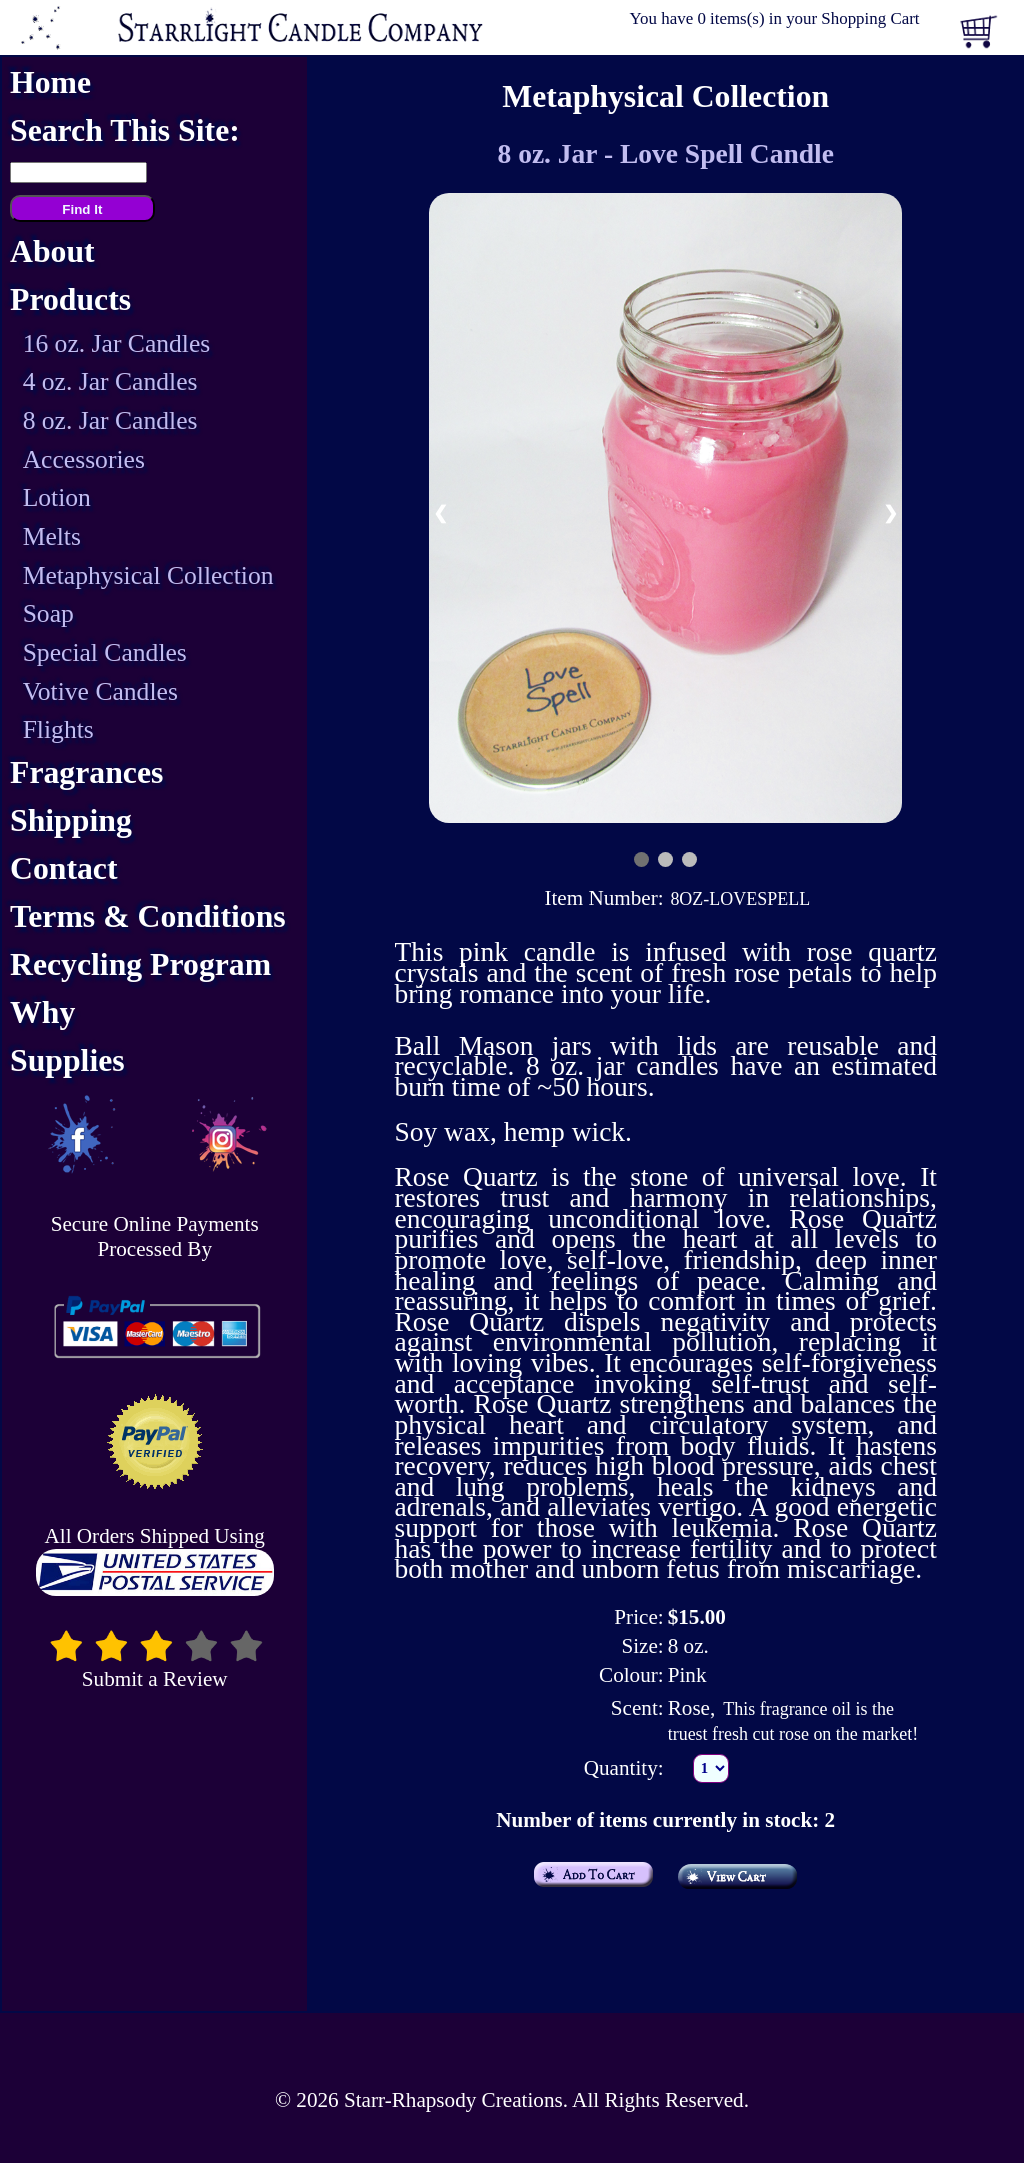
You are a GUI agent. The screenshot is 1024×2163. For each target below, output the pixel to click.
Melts (52, 536)
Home (50, 82)
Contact (64, 868)
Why (42, 1012)
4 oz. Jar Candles (110, 381)
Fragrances (86, 772)
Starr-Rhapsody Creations (453, 2100)
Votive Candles (100, 691)
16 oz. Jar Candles (117, 343)
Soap (48, 613)
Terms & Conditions (148, 916)
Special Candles (105, 652)
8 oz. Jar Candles (110, 420)
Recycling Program (140, 964)
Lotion (57, 497)
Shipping (71, 820)
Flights (58, 729)
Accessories (84, 459)
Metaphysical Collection (148, 575)
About (52, 251)
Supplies (67, 1060)
